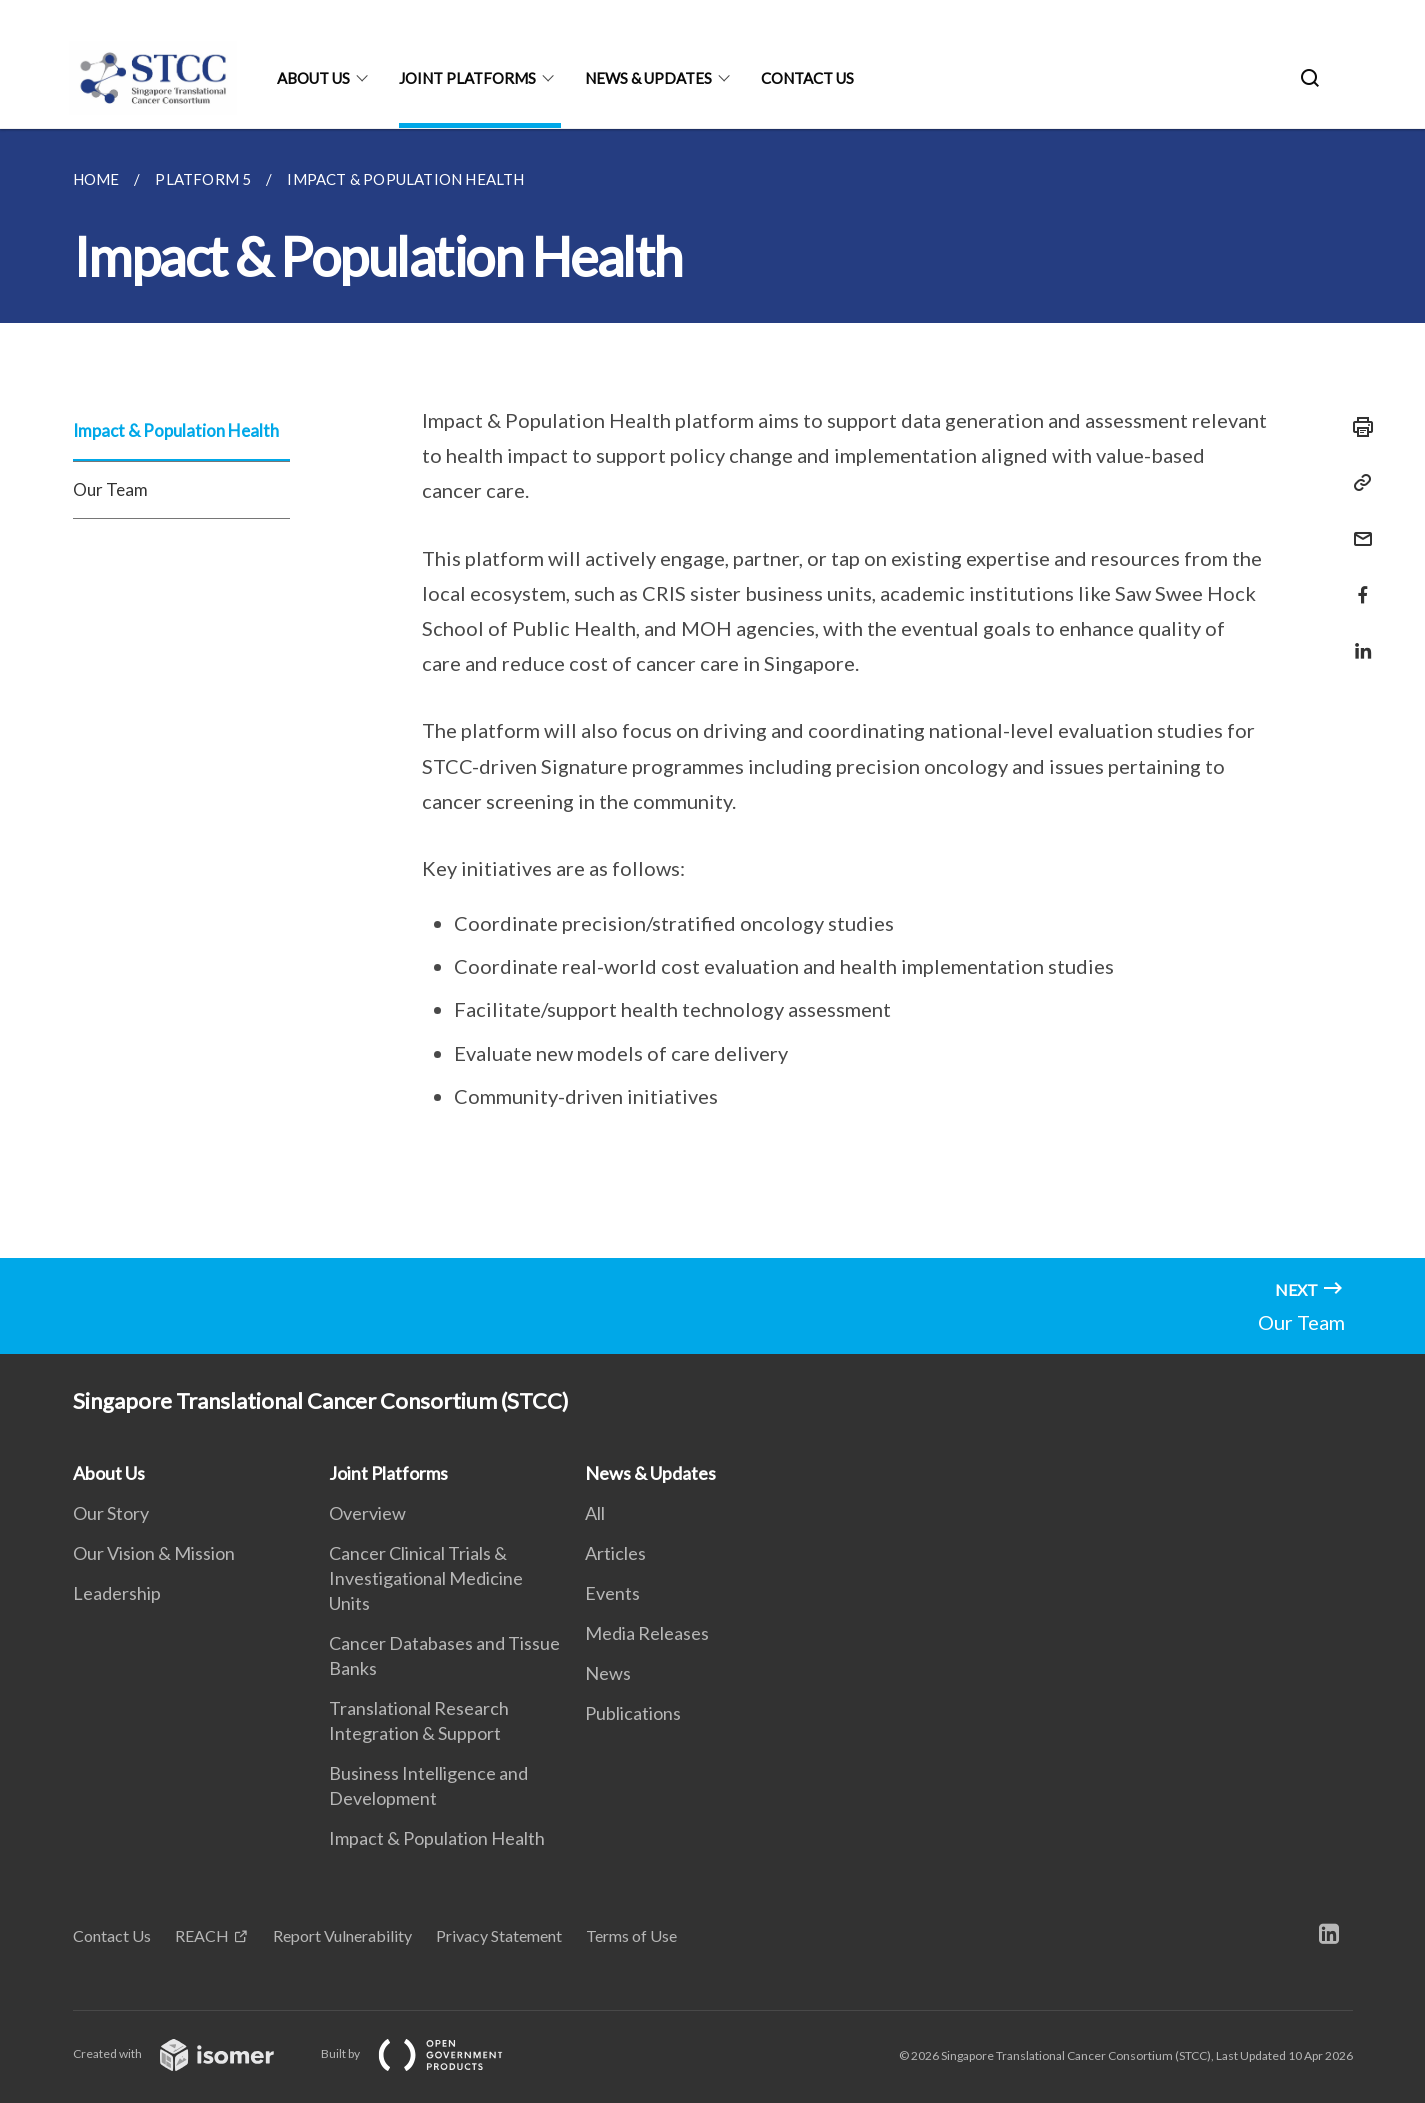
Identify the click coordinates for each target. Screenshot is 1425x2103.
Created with (189, 2053)
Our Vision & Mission (154, 1553)
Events (612, 1593)
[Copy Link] (1357, 483)
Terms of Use (631, 1935)
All (595, 1513)
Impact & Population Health (176, 430)
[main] (712, 693)
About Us (313, 78)
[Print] (1357, 427)
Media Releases (647, 1633)
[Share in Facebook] (1357, 582)
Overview (367, 1513)
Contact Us (807, 78)
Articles (615, 1553)
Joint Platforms (467, 78)
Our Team (110, 489)
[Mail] (1357, 526)
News (608, 1673)
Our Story (111, 1513)
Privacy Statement (499, 1935)
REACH (202, 1935)
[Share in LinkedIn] (1357, 638)
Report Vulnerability (342, 1935)
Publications (633, 1713)
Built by (428, 2053)
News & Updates (648, 78)
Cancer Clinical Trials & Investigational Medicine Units (426, 1578)
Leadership (117, 1593)
